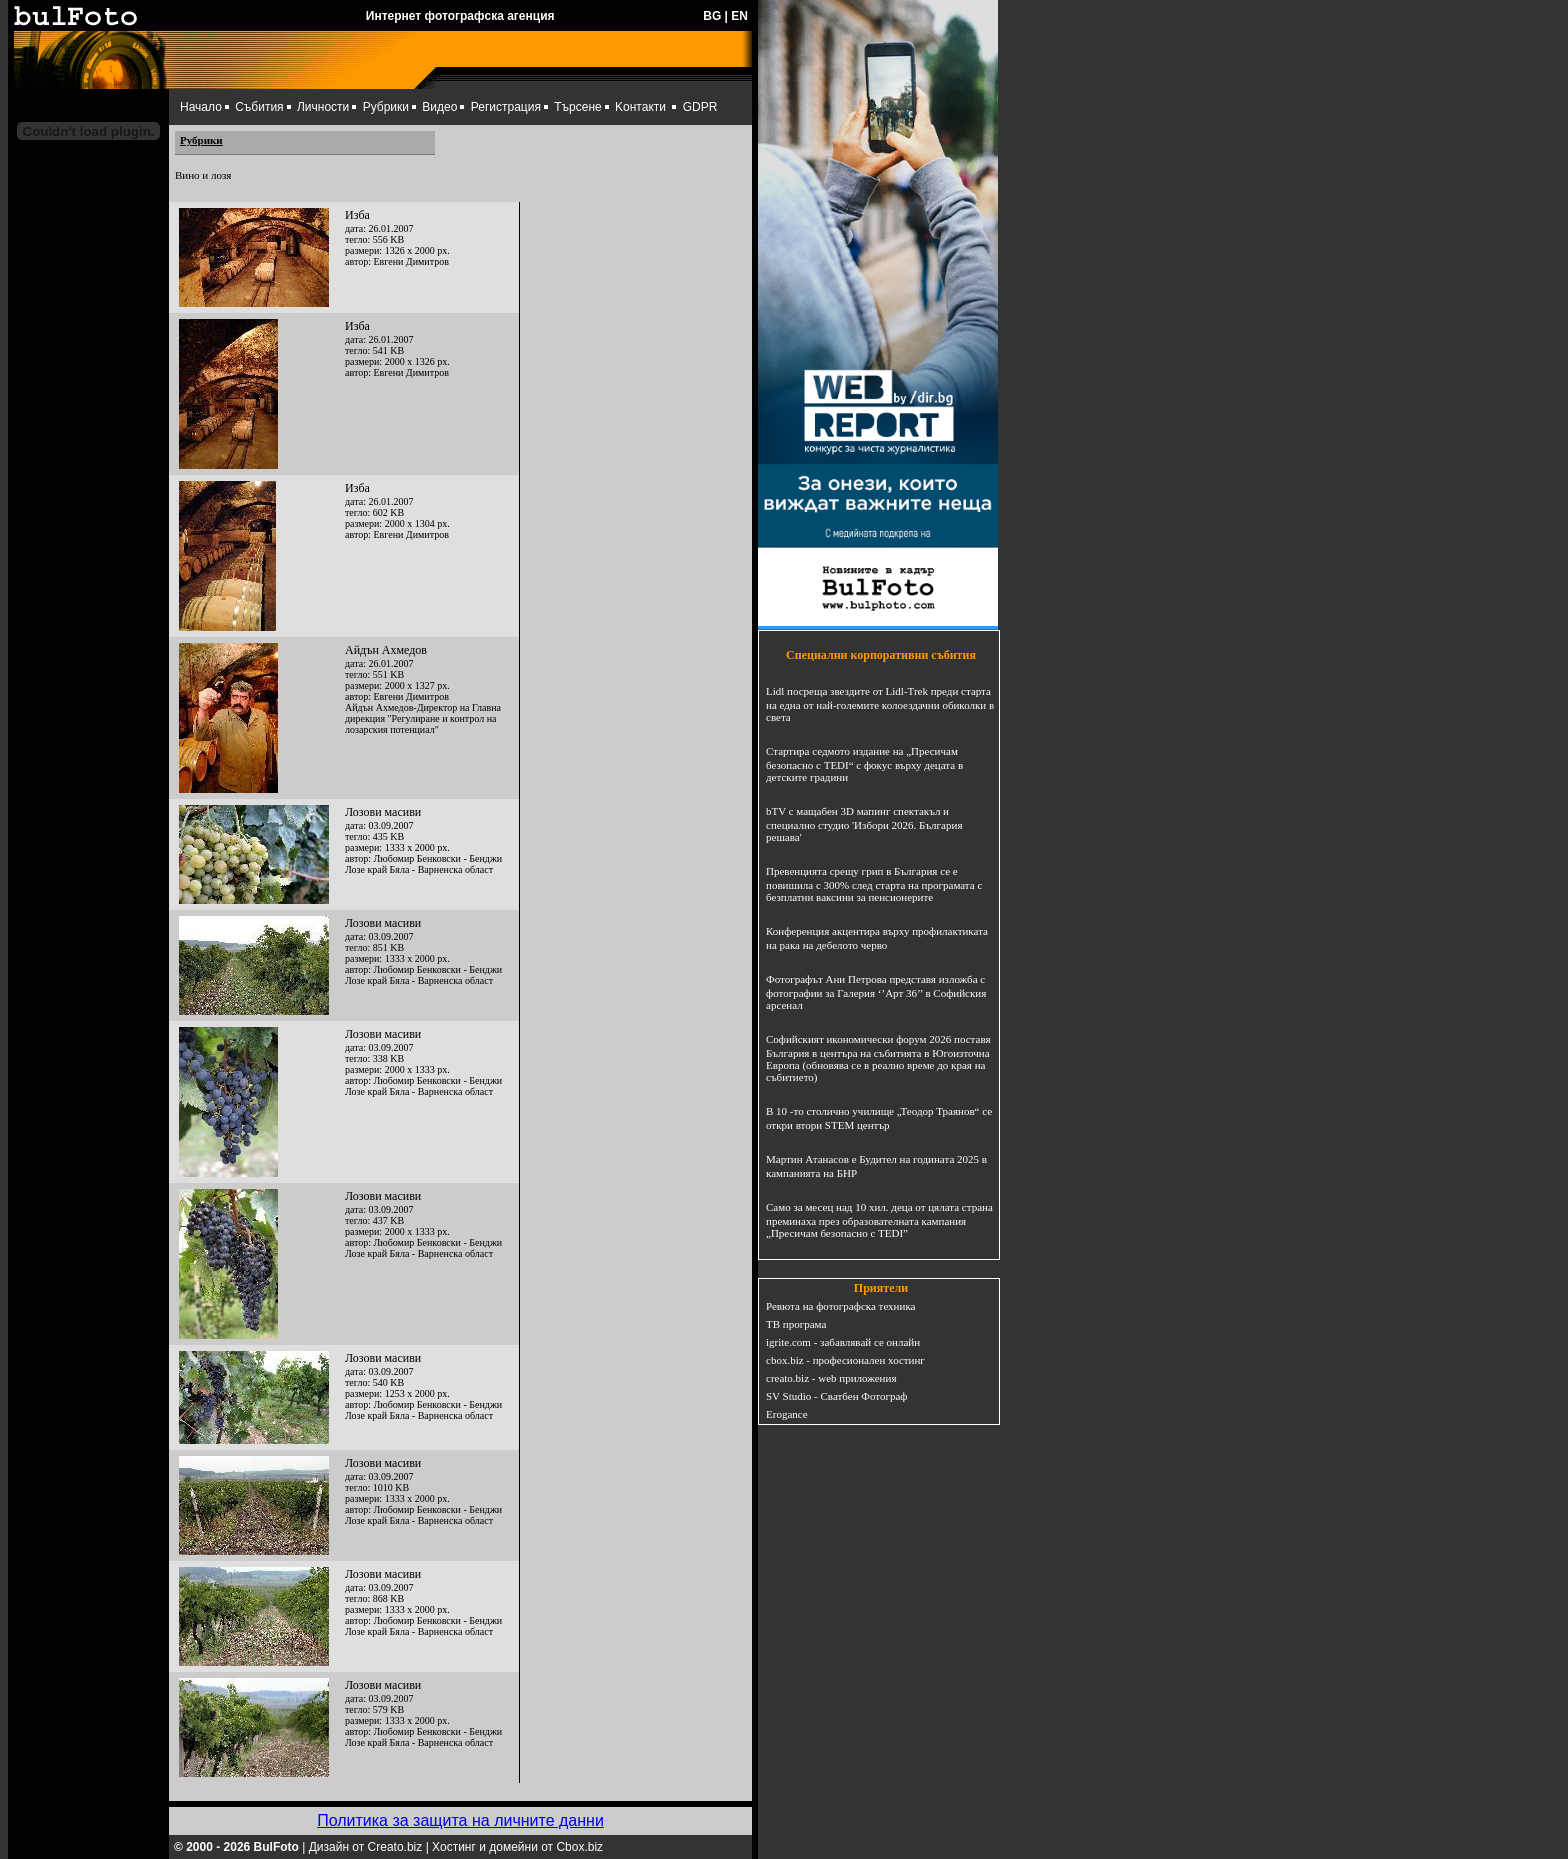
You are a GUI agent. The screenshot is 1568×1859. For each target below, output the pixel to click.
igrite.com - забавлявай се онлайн (843, 1342)
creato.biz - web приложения (831, 1378)
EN (739, 16)
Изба (357, 215)
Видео (439, 107)
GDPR (700, 107)
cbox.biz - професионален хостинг (845, 1360)
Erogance (787, 1414)
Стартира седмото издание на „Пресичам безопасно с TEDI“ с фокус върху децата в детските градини (864, 764)
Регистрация (506, 107)
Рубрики (386, 107)
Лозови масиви (383, 812)
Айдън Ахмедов (386, 650)
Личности (323, 107)
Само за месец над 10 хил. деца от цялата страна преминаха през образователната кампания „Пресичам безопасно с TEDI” (879, 1220)
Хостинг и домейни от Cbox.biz (517, 1847)
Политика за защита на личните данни (460, 1820)
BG (712, 16)
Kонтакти (640, 107)
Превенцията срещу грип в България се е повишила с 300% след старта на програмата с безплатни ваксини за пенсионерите (874, 884)
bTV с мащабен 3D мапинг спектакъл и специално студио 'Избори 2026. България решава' (864, 824)
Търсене (577, 107)
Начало (201, 107)
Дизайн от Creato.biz (366, 1847)
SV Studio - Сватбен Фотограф (837, 1396)
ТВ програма (796, 1324)
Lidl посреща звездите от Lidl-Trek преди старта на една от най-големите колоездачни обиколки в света (880, 704)
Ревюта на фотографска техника (840, 1306)
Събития (259, 107)
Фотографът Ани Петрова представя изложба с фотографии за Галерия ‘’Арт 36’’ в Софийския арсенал (876, 992)
